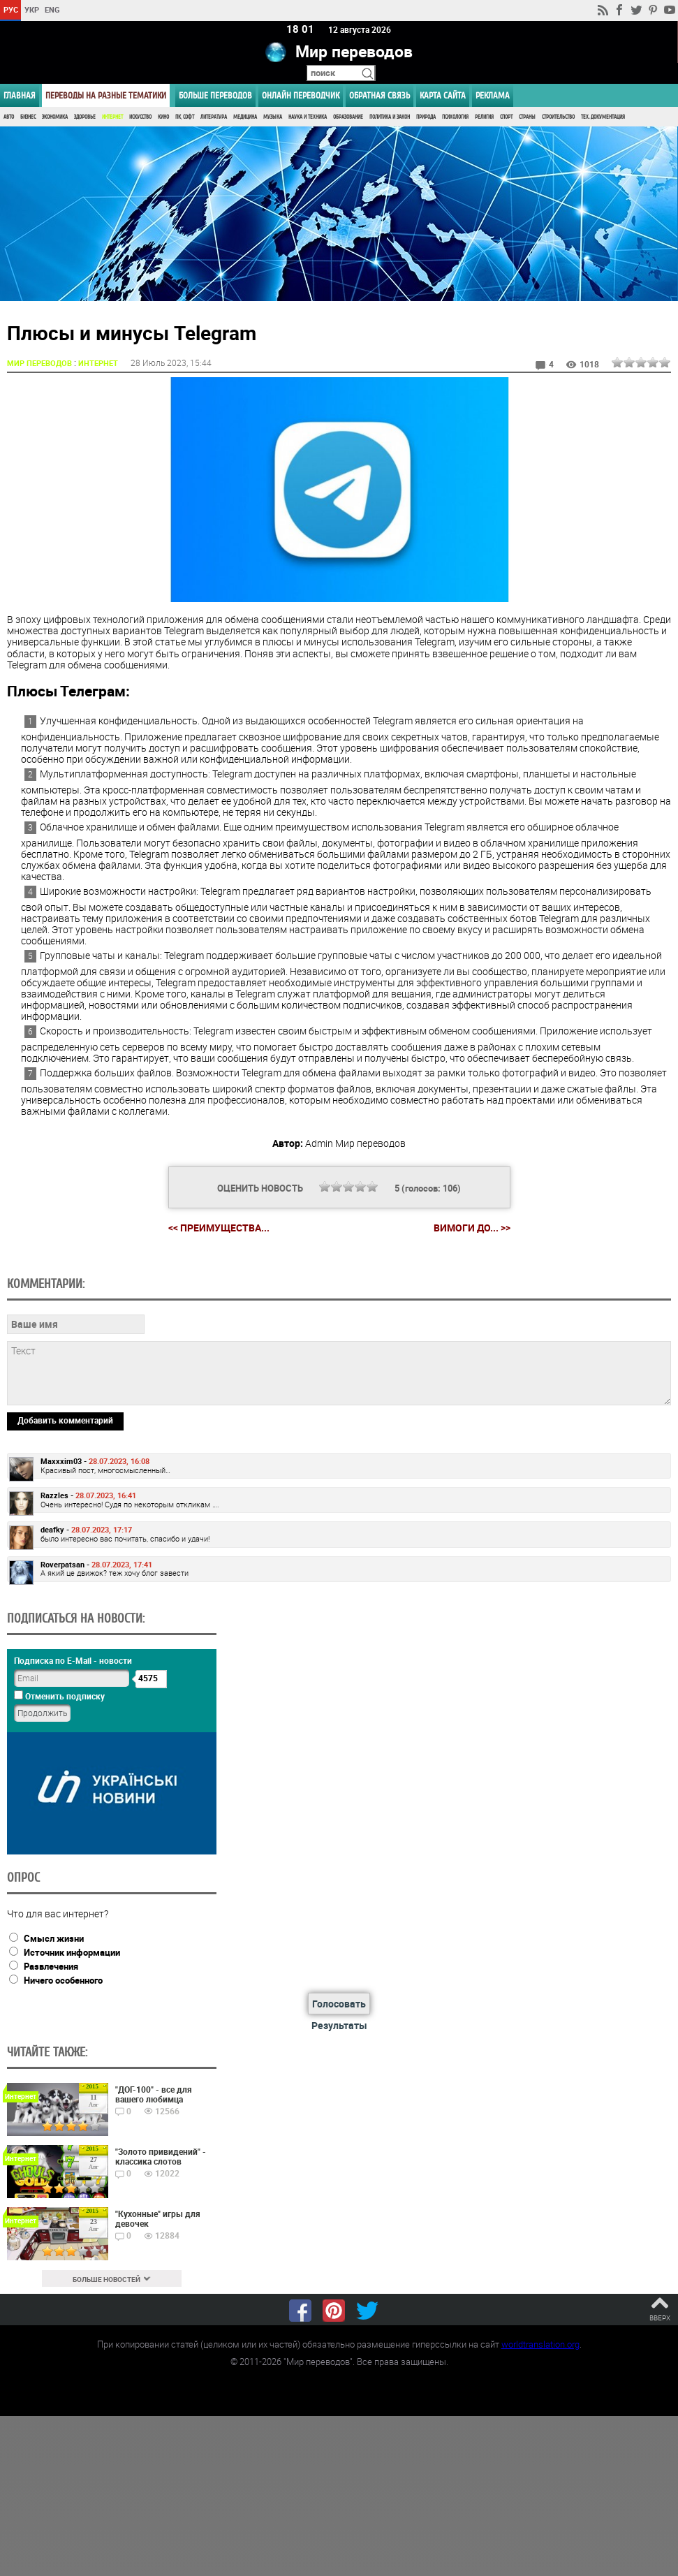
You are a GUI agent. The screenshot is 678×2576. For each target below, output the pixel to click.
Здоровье (85, 117)
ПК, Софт (184, 117)
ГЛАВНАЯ (19, 95)
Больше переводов (215, 95)
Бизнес (28, 117)
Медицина (245, 117)
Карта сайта (443, 95)
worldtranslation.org (540, 2344)
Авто (8, 117)
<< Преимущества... (219, 1227)
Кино (163, 117)
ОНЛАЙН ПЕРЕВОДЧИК (300, 95)
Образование (348, 117)
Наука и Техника (307, 117)
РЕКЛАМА (493, 95)
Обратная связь (379, 95)
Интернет (112, 117)
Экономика (55, 117)
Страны (527, 117)
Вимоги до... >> (472, 1228)
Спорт (506, 117)
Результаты (339, 2025)
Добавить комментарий (65, 1420)
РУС (10, 9)
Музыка (272, 117)
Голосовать (339, 2003)
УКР (31, 9)
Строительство (558, 117)
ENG (52, 9)
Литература (213, 117)
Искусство (140, 117)
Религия (484, 117)
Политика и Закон (389, 117)
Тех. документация (603, 117)
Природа (426, 117)
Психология (455, 117)
